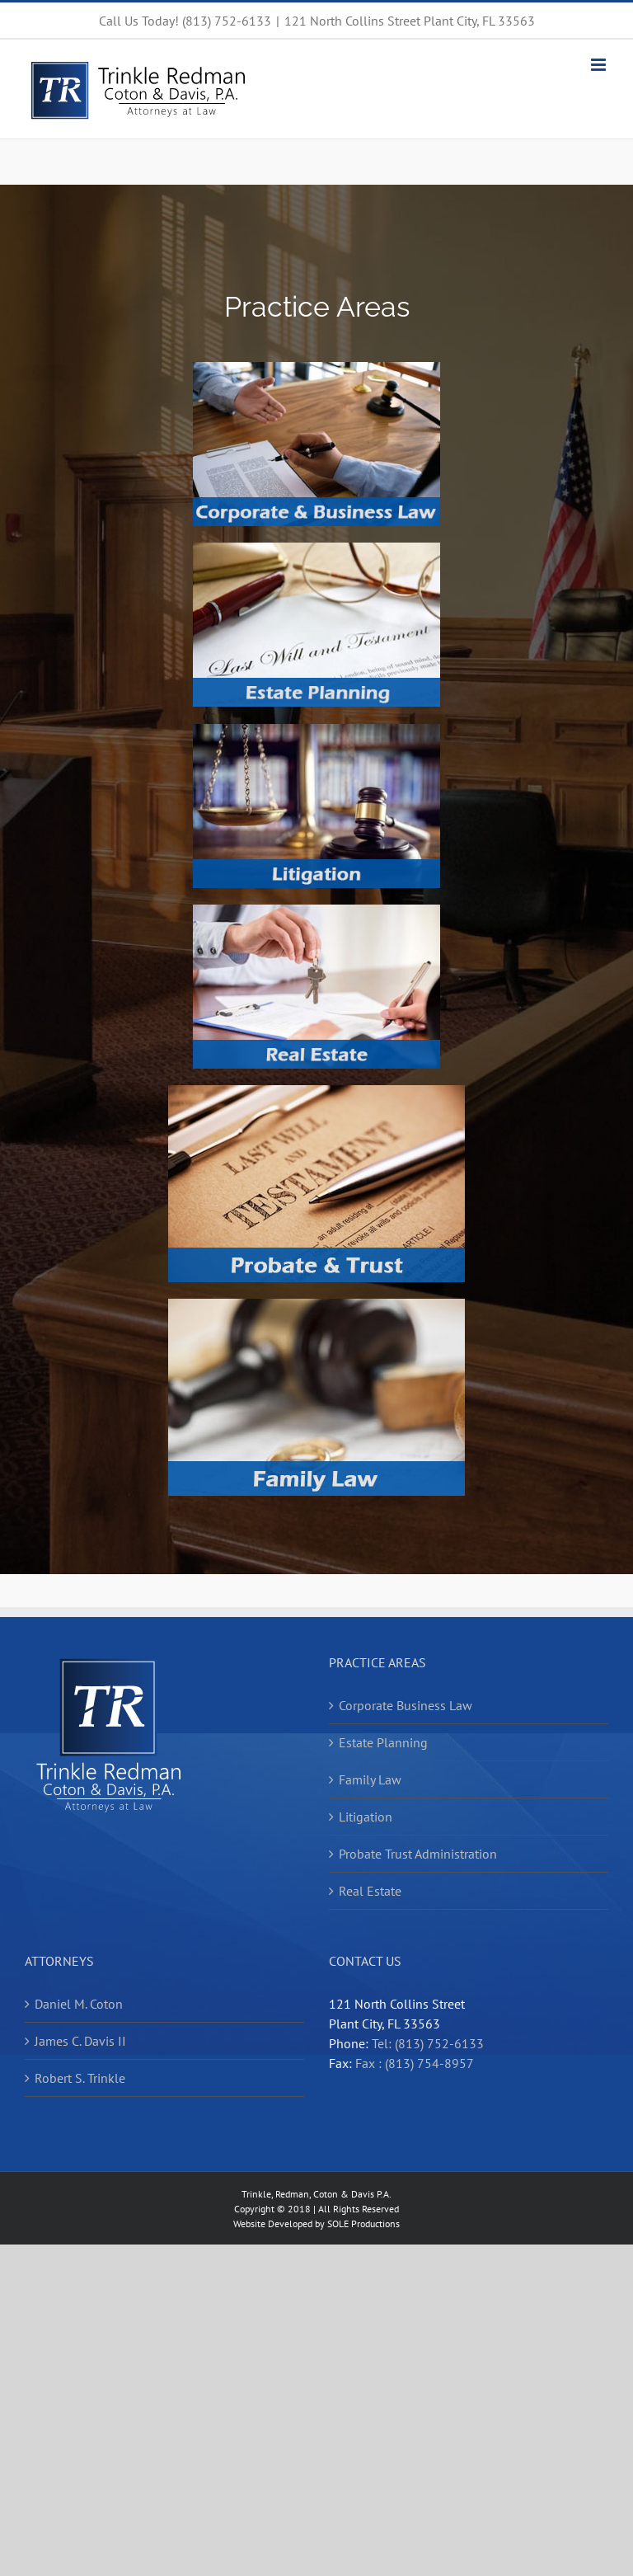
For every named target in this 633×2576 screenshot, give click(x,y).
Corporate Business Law (405, 1705)
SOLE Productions (363, 2223)
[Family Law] (316, 1305)
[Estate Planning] (316, 549)
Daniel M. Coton (79, 2003)
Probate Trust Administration (418, 1853)
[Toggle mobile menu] (599, 64)
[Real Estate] (316, 911)
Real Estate (370, 1891)
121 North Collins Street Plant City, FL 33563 (409, 20)
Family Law (370, 1779)
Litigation (365, 1816)
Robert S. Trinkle (80, 2078)
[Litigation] (316, 730)
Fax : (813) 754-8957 (414, 2063)
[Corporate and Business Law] (316, 368)
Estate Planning (383, 1742)
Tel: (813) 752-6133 (428, 2043)
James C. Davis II (80, 2041)
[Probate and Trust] (316, 1092)
